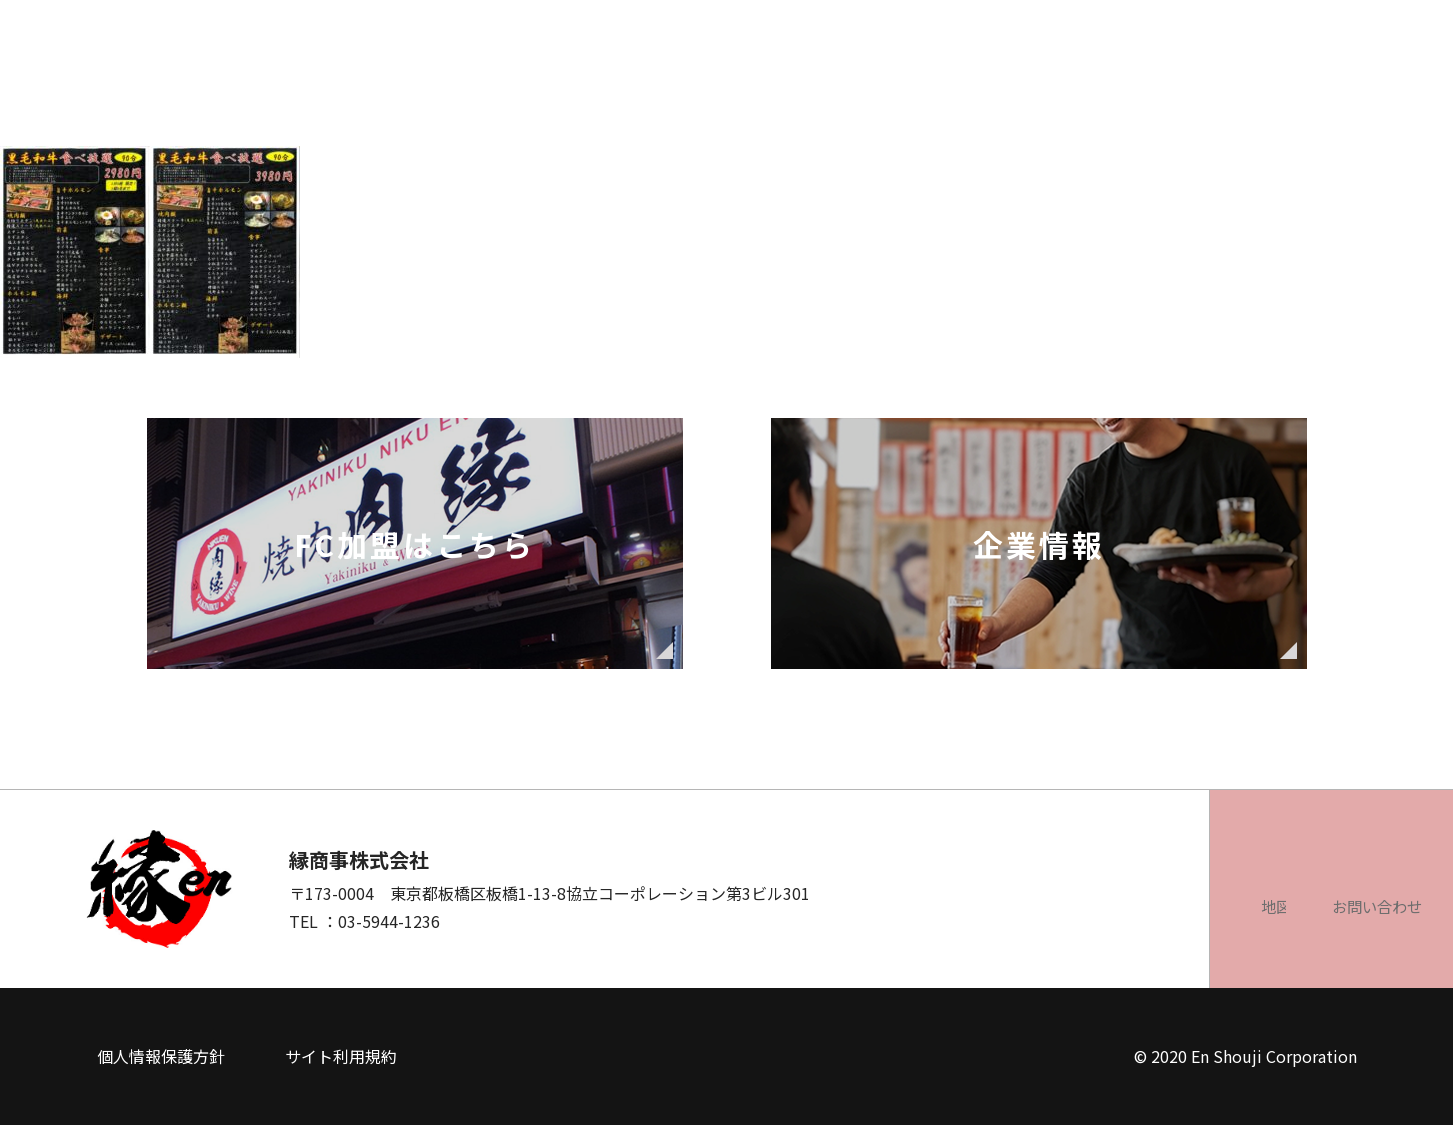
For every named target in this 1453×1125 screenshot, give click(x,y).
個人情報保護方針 (161, 1056)
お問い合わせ (1261, 906)
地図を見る (1031, 906)
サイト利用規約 (341, 1056)
